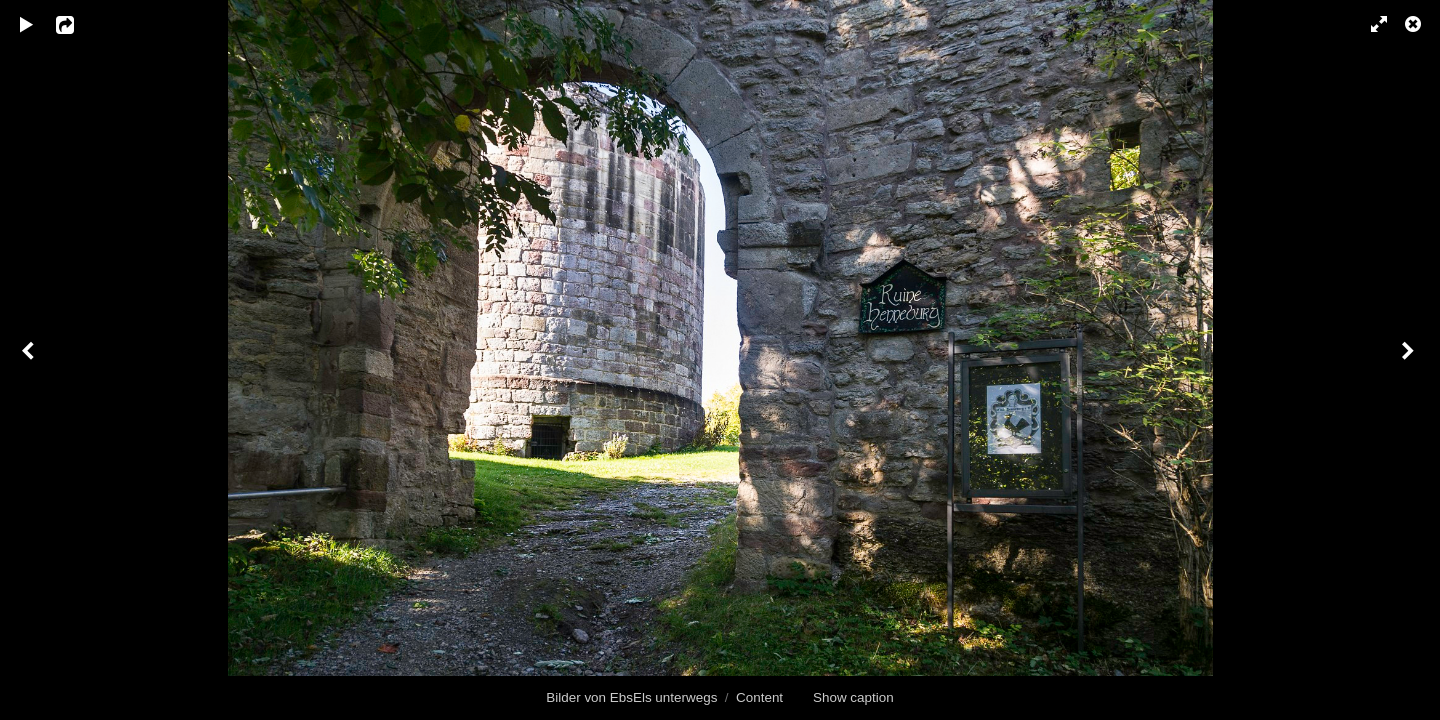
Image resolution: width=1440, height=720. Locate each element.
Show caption (853, 697)
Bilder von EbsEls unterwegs (631, 697)
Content (759, 697)
